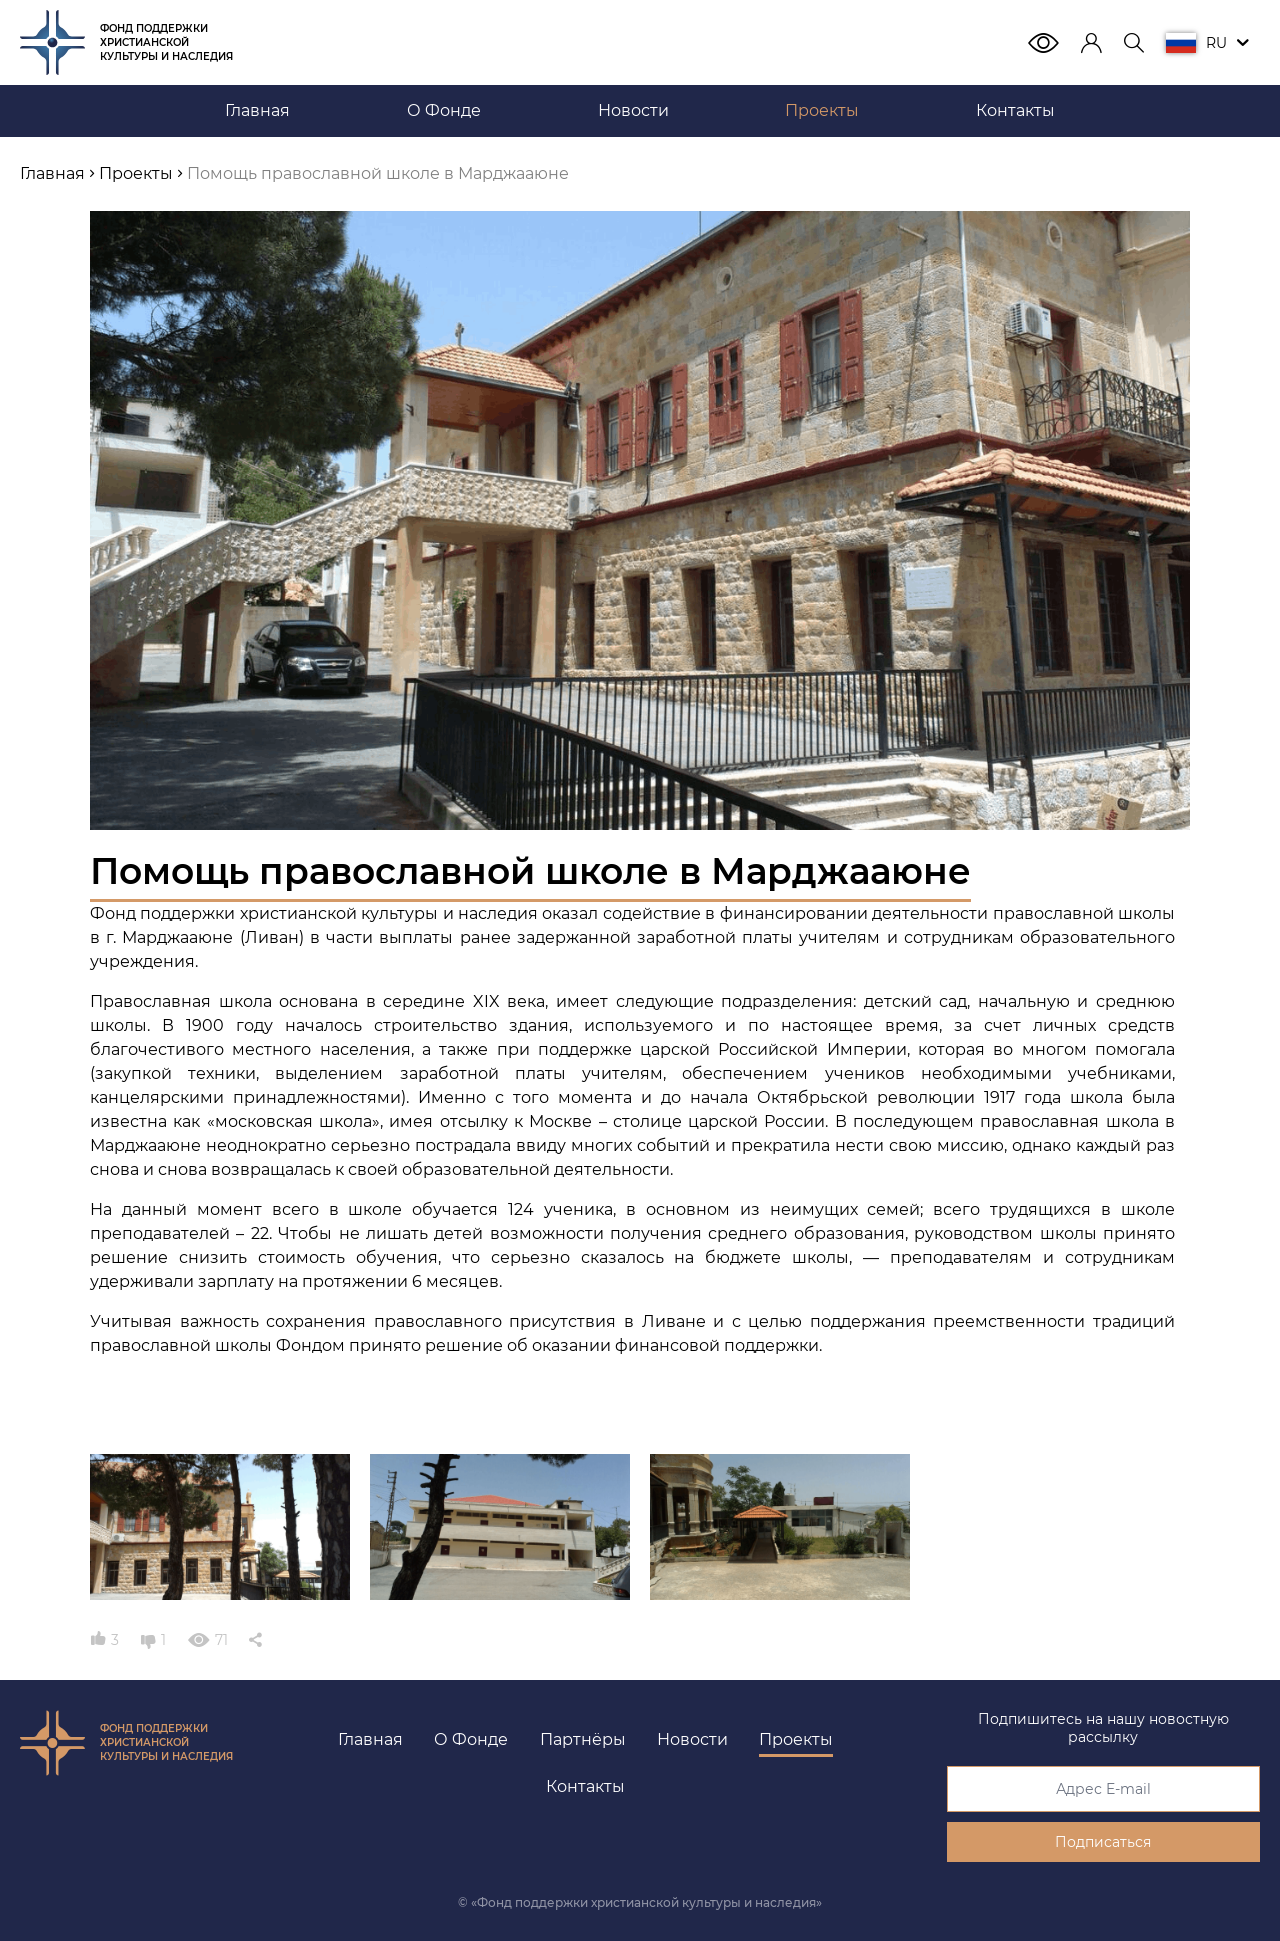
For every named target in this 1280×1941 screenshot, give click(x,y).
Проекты (796, 1739)
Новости (692, 1739)
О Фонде (471, 1739)
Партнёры (583, 1739)
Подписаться (1103, 1842)
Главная (370, 1739)
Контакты (585, 1786)
